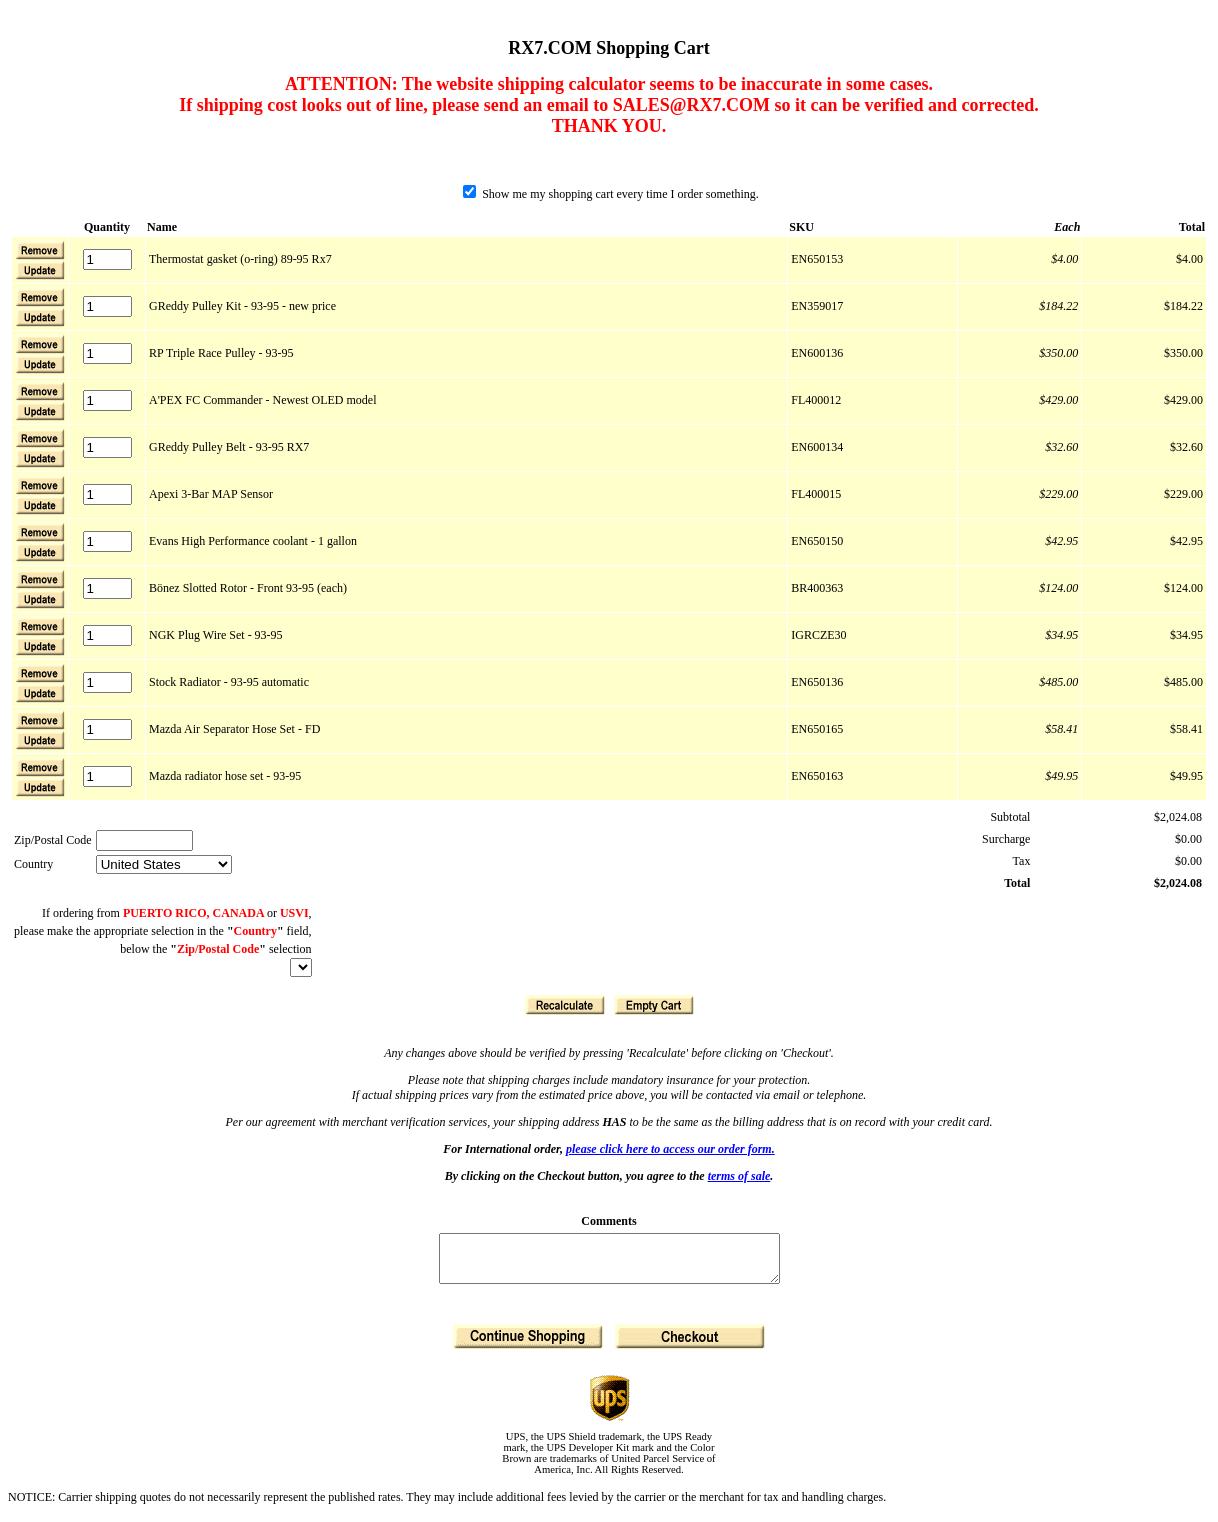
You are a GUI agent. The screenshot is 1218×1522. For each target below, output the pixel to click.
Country (33, 864)
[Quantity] (107, 259)
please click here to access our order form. (670, 1149)
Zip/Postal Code (53, 840)
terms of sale (739, 1176)
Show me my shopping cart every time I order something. (611, 194)
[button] (40, 270)
